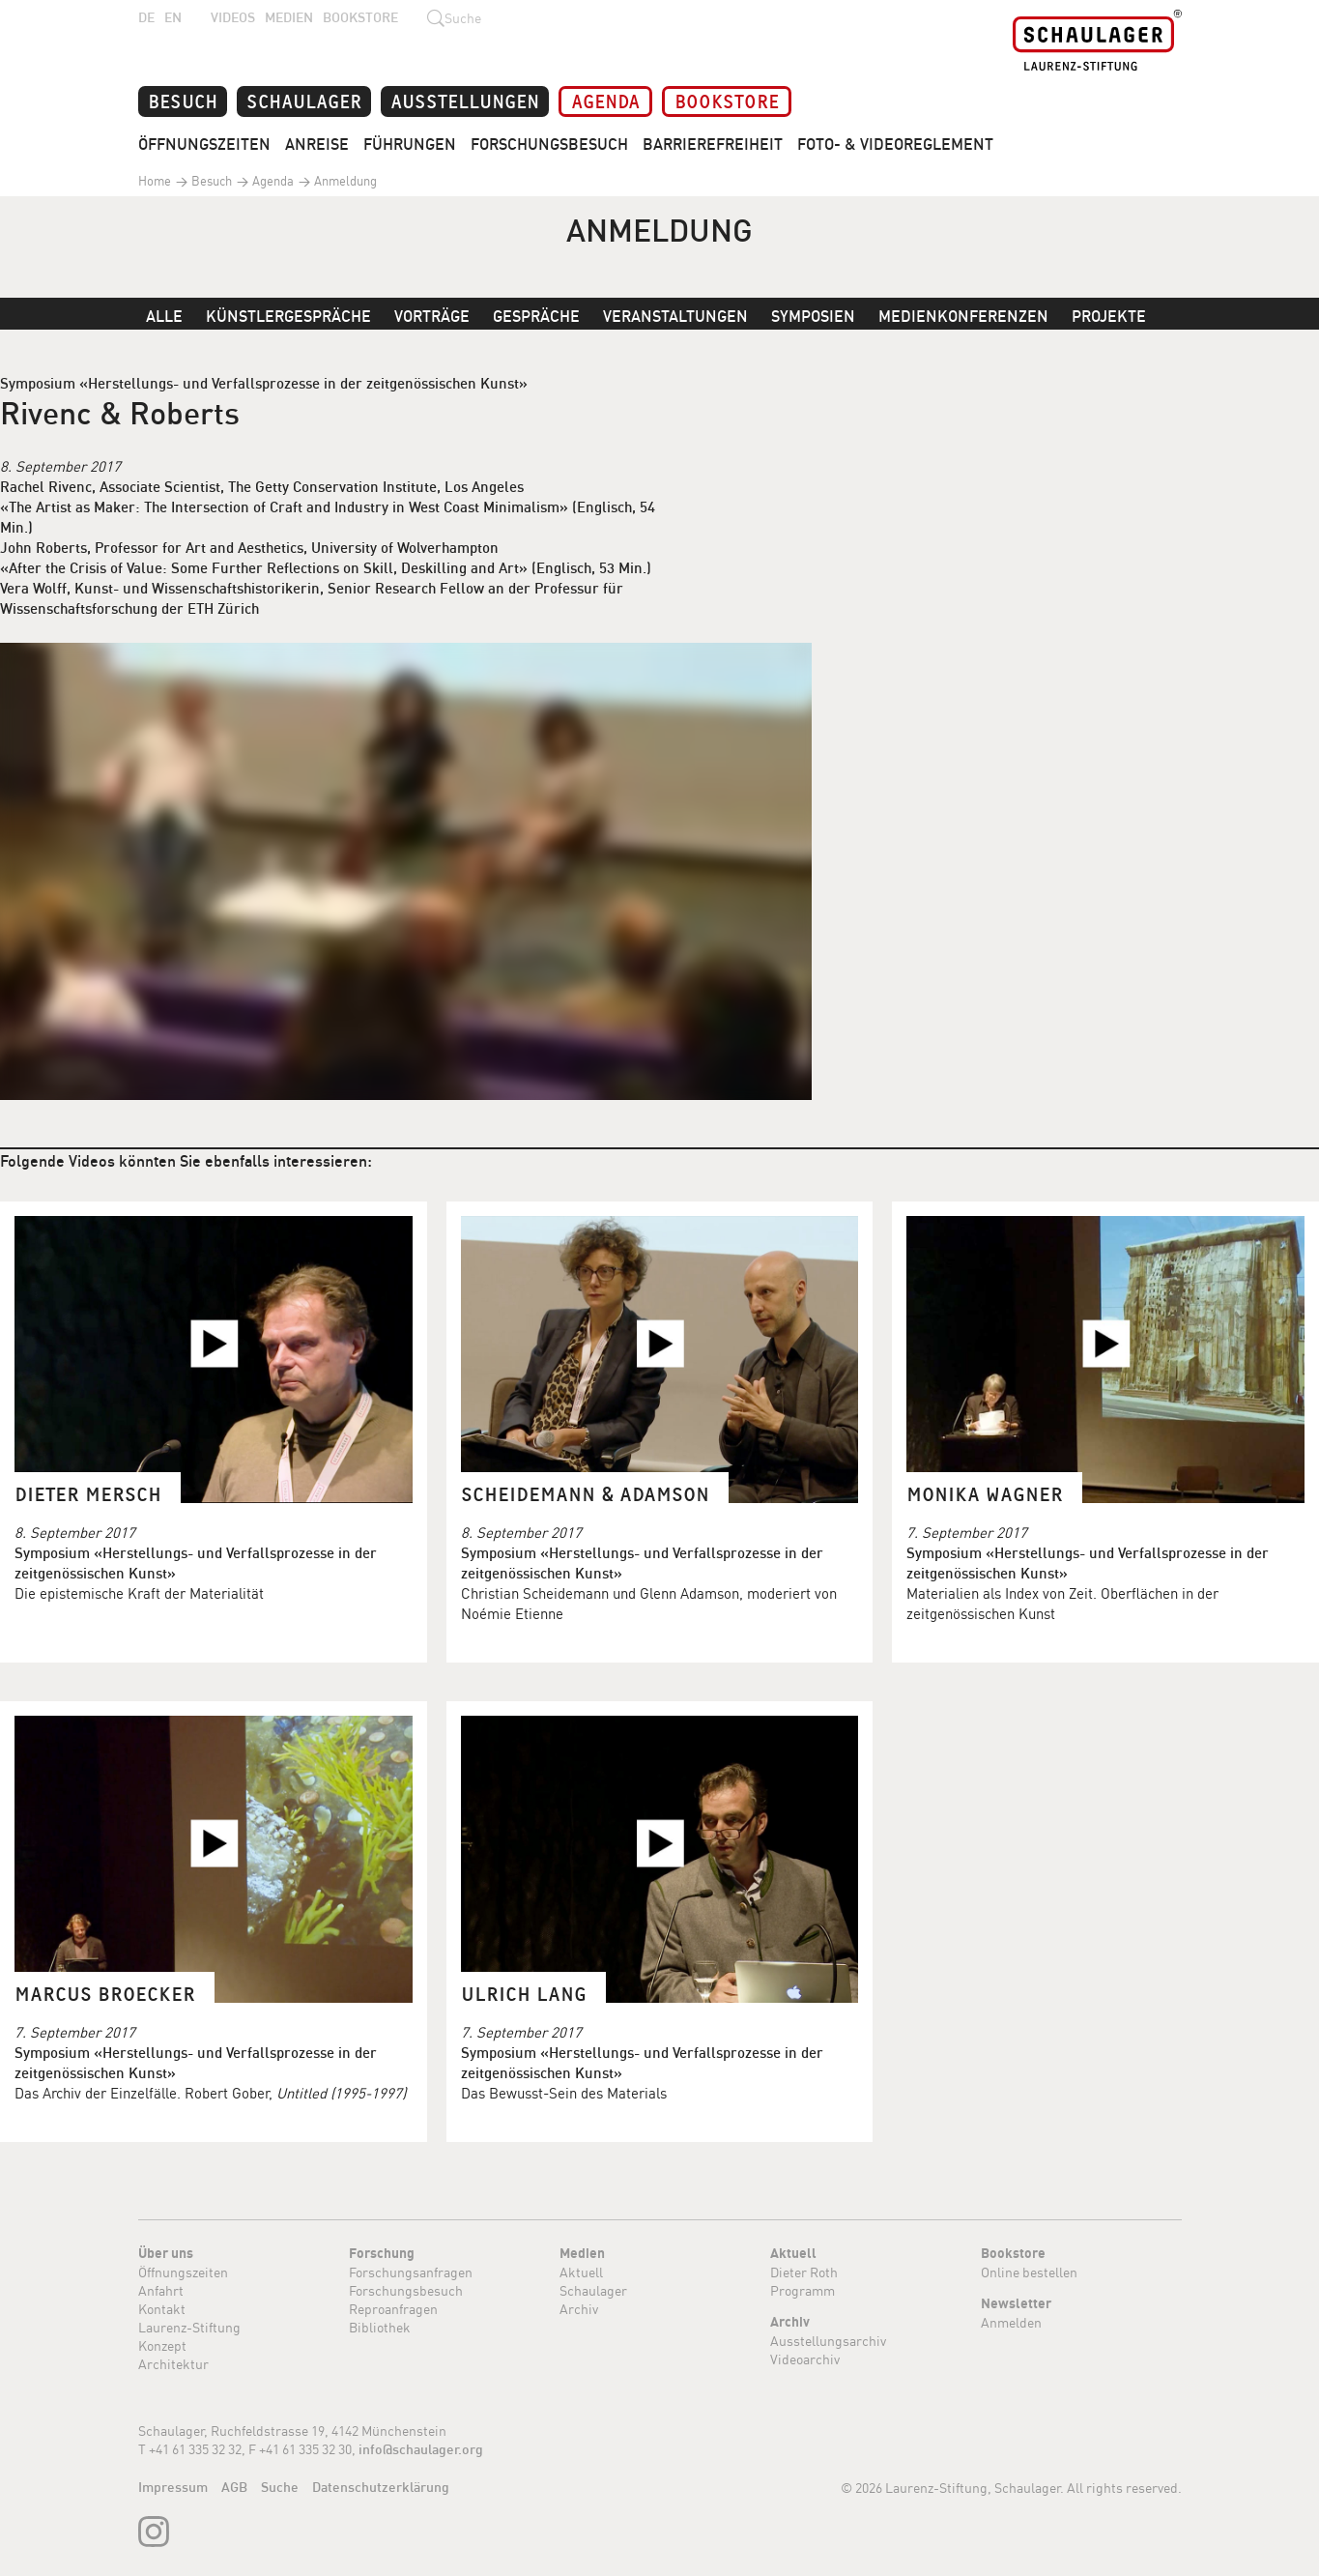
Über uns (165, 2253)
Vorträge (432, 316)
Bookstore (360, 17)
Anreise (317, 144)
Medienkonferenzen (963, 316)
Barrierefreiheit (713, 144)
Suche (280, 2487)
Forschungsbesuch (549, 144)
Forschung (382, 2253)
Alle (164, 316)
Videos (233, 17)
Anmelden (1011, 2322)
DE (146, 17)
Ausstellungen (464, 100)
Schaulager (303, 100)
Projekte (1109, 316)
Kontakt (162, 2309)
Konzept (162, 2345)
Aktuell (581, 2272)
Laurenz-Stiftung (189, 2327)
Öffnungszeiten (204, 144)
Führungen (409, 144)
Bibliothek (380, 2327)
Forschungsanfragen (411, 2272)
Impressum (173, 2487)
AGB (234, 2487)
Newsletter (1016, 2303)
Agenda (605, 100)
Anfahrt (161, 2290)
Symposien (813, 316)
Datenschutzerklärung (380, 2487)
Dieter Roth (804, 2272)
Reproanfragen (393, 2309)
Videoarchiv (805, 2359)
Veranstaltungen (675, 316)
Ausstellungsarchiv (828, 2340)
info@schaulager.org (420, 2449)
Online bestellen (1029, 2272)
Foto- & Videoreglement (895, 144)
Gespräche (536, 316)
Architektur (173, 2364)
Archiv (578, 2309)
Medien (289, 17)
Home (154, 180)
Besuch (182, 100)
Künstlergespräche (288, 316)
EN (173, 17)
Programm (802, 2290)
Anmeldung (344, 180)
